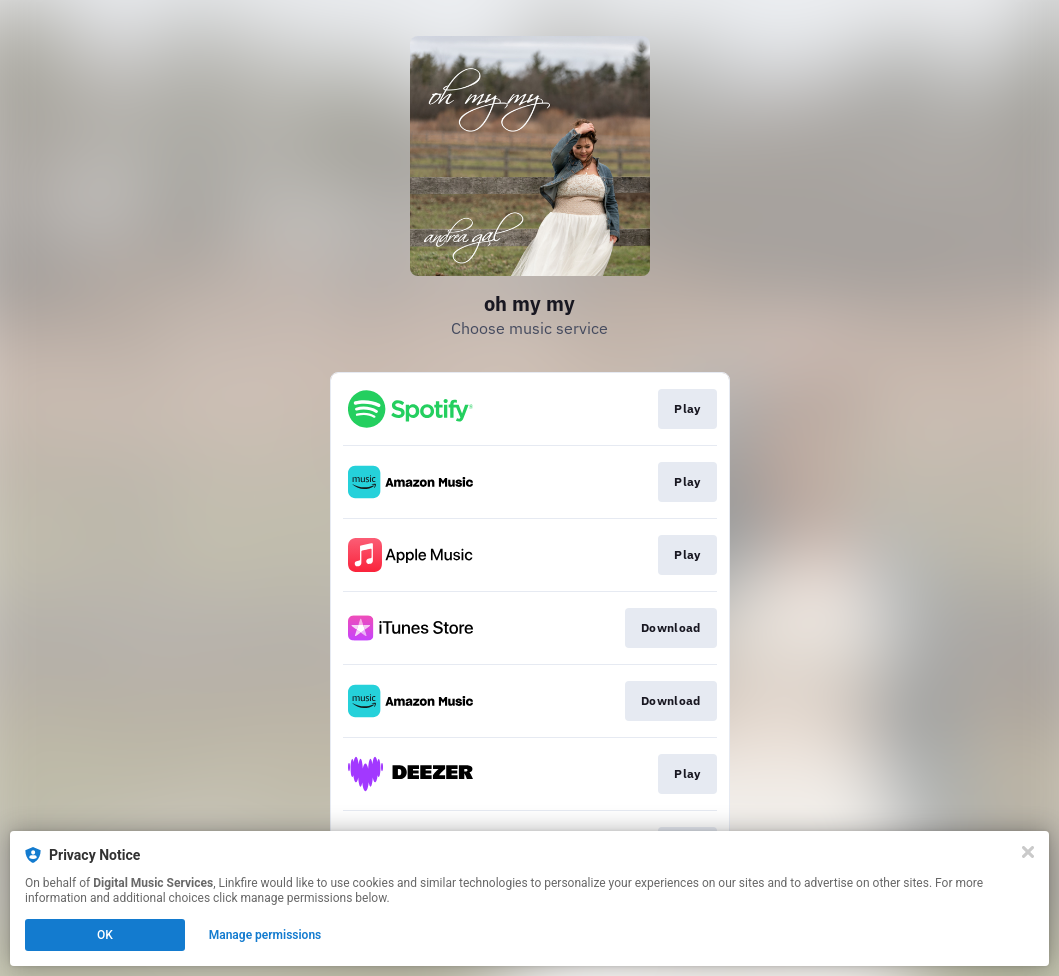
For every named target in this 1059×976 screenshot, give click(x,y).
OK (105, 935)
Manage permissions (265, 935)
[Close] (1028, 852)
